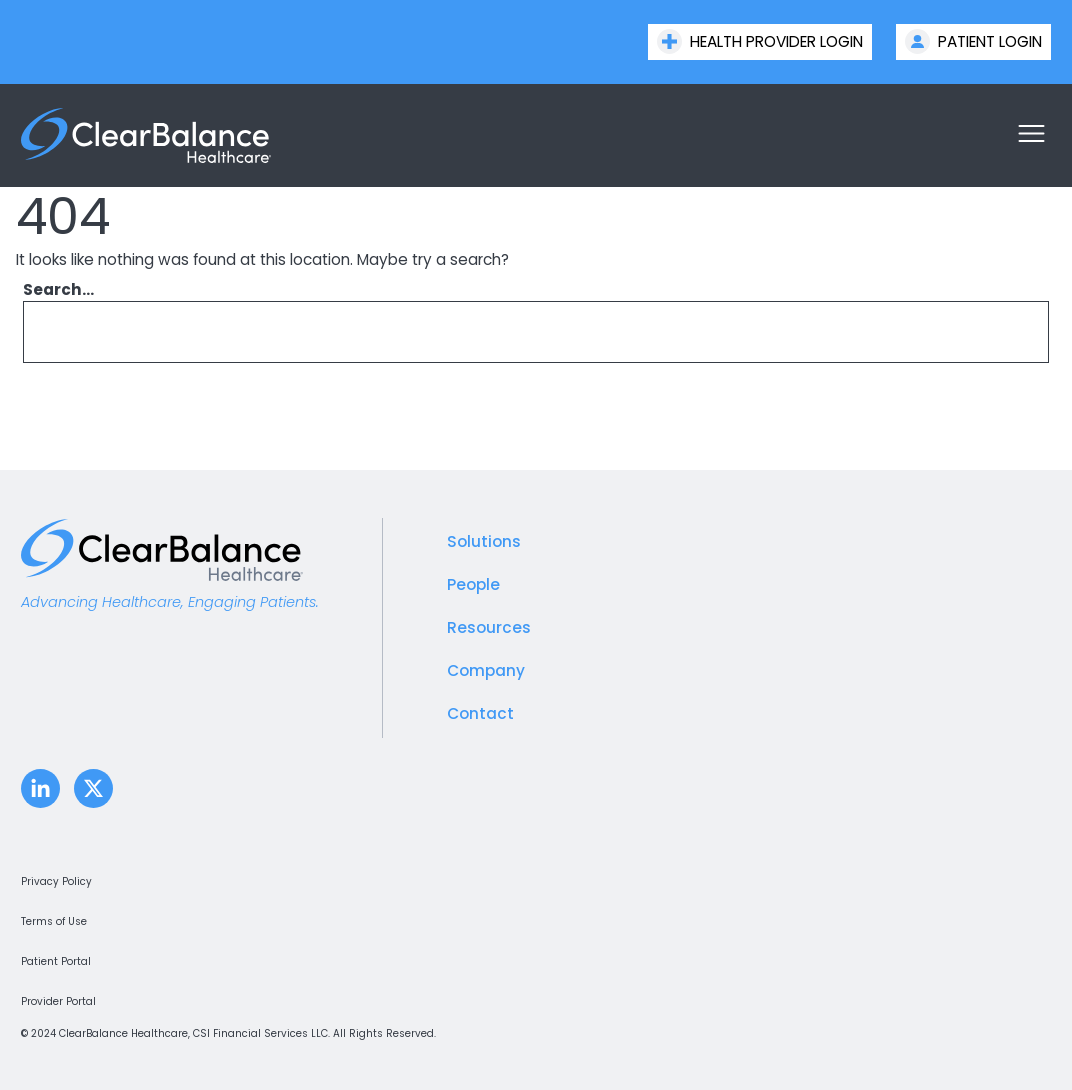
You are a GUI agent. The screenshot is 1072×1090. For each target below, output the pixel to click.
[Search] (1006, 332)
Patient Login (973, 41)
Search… (58, 289)
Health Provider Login (760, 41)
